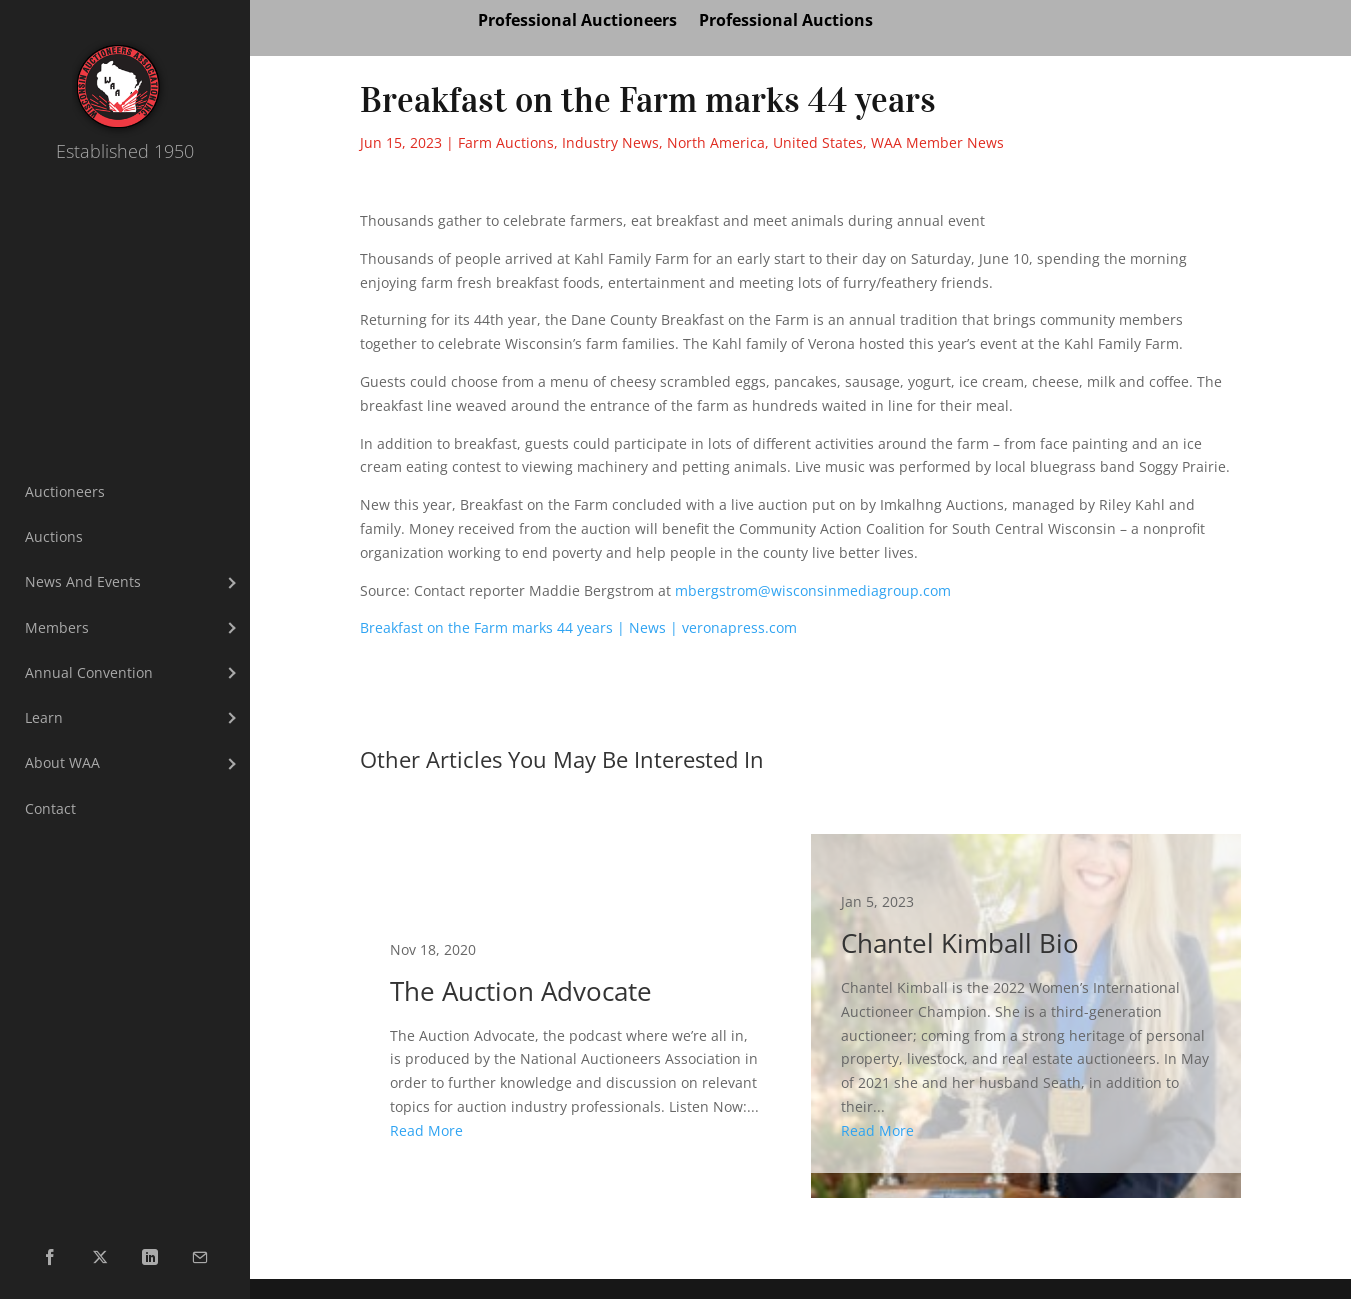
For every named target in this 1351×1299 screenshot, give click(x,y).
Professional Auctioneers (577, 22)
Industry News (610, 142)
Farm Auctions (506, 142)
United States (818, 142)
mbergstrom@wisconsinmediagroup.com (813, 590)
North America (716, 142)
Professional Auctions (786, 22)
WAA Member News (937, 142)
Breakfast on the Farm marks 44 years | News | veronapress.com (578, 627)
